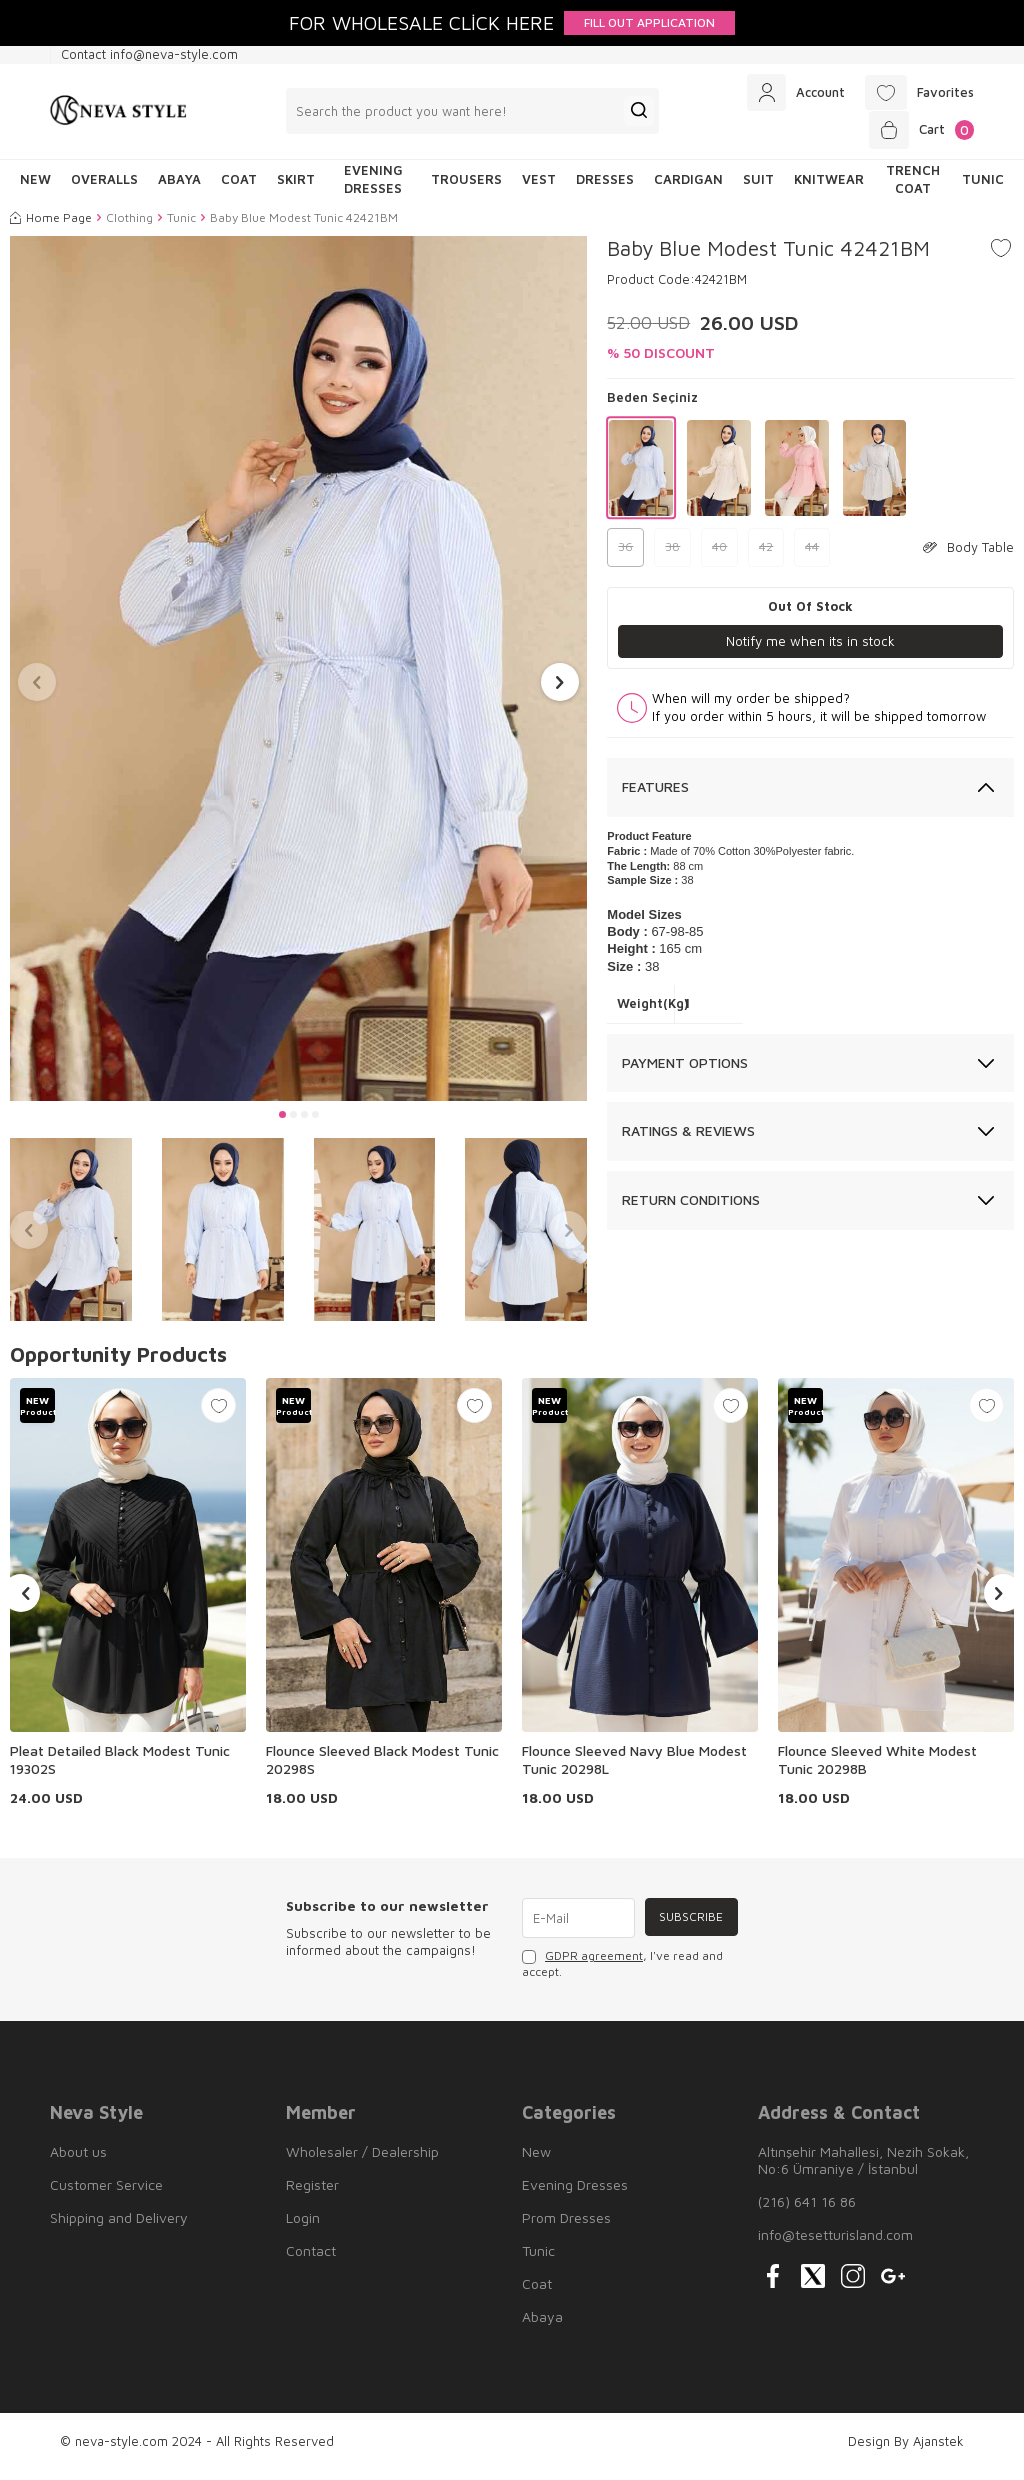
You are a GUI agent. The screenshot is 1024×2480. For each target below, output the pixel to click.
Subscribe (689, 1927)
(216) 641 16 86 (807, 2211)
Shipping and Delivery (119, 2227)
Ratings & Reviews (688, 1141)
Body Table (968, 556)
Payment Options (685, 1072)
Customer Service (106, 2194)
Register (312, 2194)
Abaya (179, 189)
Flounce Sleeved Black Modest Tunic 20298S (382, 1769)
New (536, 2161)
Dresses (605, 189)
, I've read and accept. (622, 1973)
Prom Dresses (566, 2227)
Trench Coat (913, 188)
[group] (298, 678)
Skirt (296, 189)
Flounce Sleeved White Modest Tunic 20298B (877, 1769)
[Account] (783, 95)
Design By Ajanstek (906, 2451)
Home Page (51, 226)
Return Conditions (691, 1209)
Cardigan (688, 189)
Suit (758, 189)
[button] (282, 1124)
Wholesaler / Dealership (362, 2161)
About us (78, 2161)
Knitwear (829, 189)
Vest (539, 189)
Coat (239, 189)
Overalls (104, 189)
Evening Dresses (373, 188)
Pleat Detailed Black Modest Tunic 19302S (120, 1769)
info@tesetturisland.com (835, 2244)
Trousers (466, 189)
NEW (35, 189)
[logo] (118, 116)
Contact (311, 2260)
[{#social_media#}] (773, 2286)
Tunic (983, 189)
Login (303, 2227)
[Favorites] (915, 95)
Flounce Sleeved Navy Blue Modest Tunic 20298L (634, 1769)
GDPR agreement (594, 1965)
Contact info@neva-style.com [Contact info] (149, 54)
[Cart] (917, 137)
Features (655, 796)
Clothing (129, 226)
